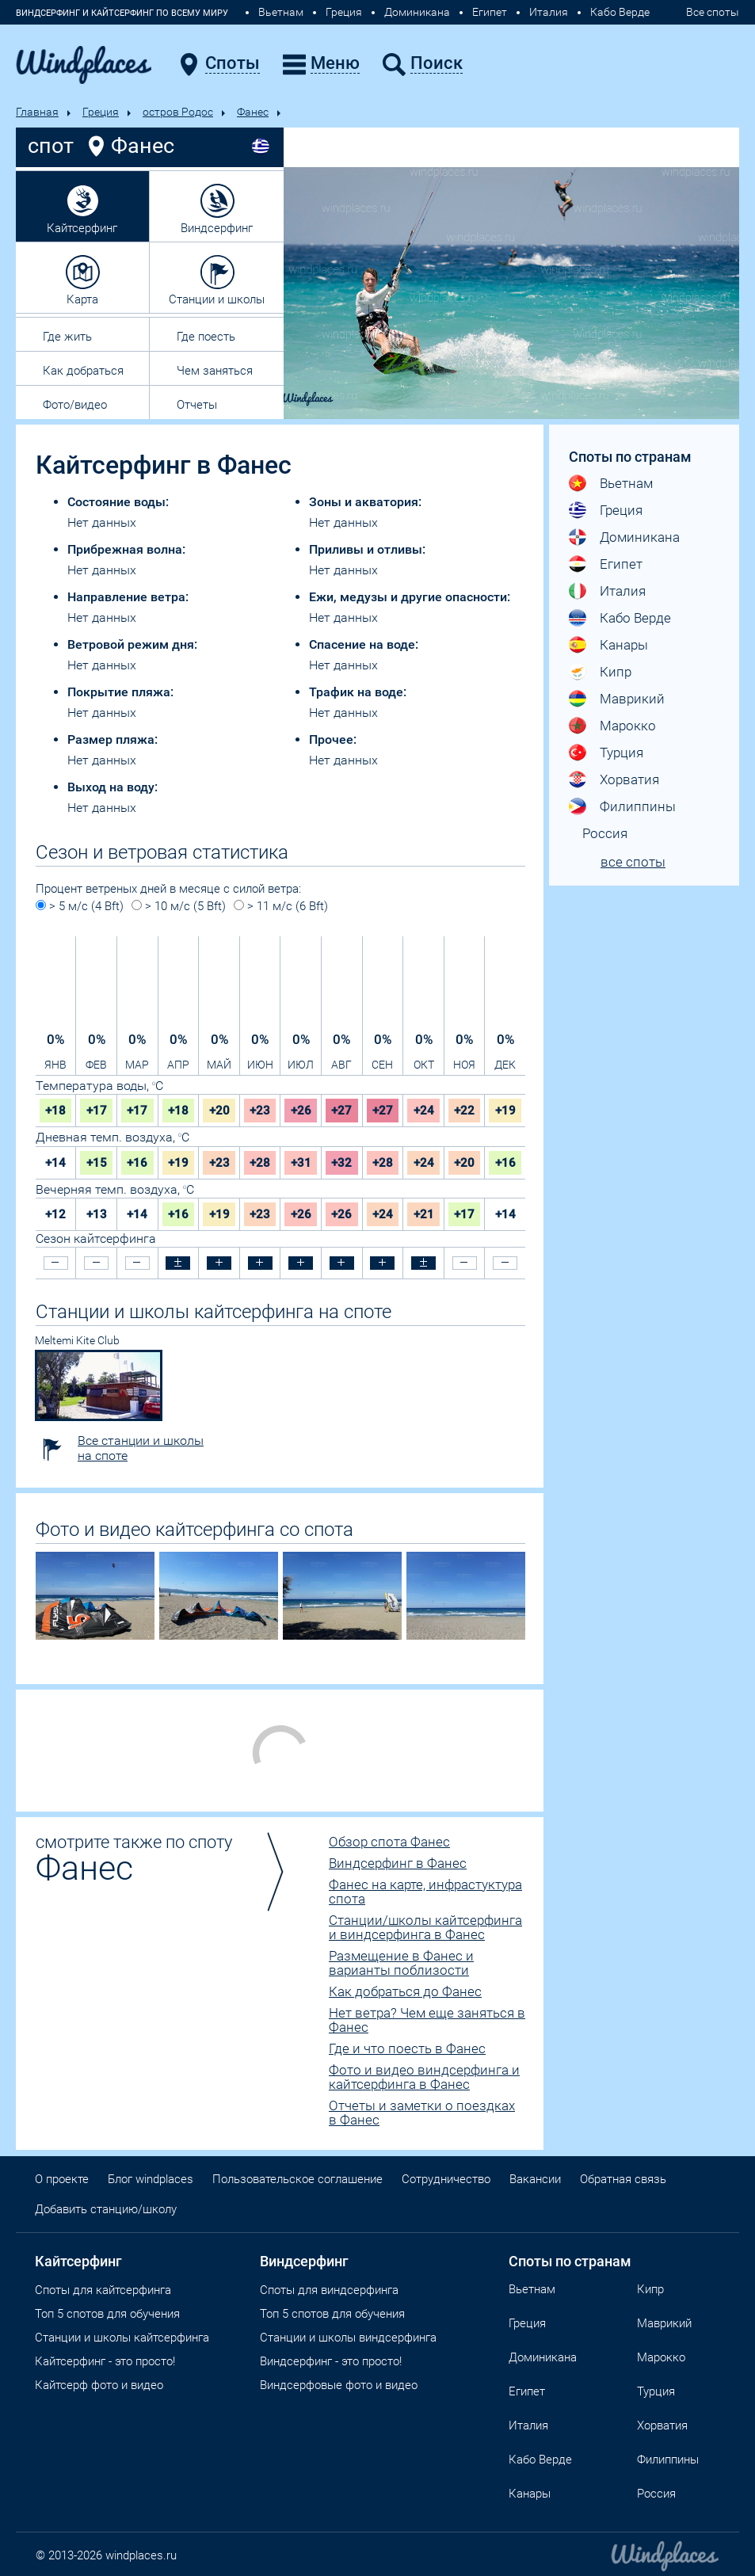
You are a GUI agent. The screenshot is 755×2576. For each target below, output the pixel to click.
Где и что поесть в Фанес (407, 2048)
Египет (489, 12)
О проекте (62, 2179)
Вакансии (535, 2179)
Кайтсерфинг (82, 228)
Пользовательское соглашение (297, 2179)
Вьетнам (280, 12)
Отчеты (197, 405)
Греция (344, 12)
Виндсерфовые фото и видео (339, 2385)
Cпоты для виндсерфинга (329, 2290)
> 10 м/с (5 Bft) (179, 906)
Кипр (615, 672)
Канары (624, 645)
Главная (37, 111)
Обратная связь (623, 2179)
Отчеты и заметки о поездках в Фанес (422, 2112)
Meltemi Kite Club (77, 1340)
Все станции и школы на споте (141, 1448)
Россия (604, 833)
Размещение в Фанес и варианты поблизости (401, 1963)
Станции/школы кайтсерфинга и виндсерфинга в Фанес (425, 1927)
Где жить (67, 337)
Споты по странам (570, 2261)
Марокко (628, 726)
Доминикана (417, 12)
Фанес (253, 111)
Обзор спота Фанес (389, 1842)
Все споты (712, 12)
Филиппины (638, 806)
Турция (621, 752)
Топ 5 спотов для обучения (107, 2314)
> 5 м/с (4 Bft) (80, 906)
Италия (548, 12)
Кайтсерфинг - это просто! (105, 2361)
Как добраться (83, 371)
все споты (633, 862)
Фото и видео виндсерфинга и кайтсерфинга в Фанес (424, 2077)
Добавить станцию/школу (106, 2209)
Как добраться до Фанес (405, 1991)
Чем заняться (215, 371)
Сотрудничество (446, 2179)
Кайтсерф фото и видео (99, 2385)
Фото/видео (75, 405)
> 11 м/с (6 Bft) (281, 906)
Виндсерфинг (217, 228)
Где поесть (206, 337)
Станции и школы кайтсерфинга (122, 2337)
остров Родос (178, 111)
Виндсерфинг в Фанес (398, 1863)
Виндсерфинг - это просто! (331, 2361)
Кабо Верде (620, 12)
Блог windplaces (150, 2179)
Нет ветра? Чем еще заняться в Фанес (427, 2020)
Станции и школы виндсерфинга (348, 2337)
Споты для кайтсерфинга (103, 2290)
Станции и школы (217, 299)
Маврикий (632, 699)
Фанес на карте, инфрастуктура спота (425, 1891)
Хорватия (629, 779)
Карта (82, 299)
